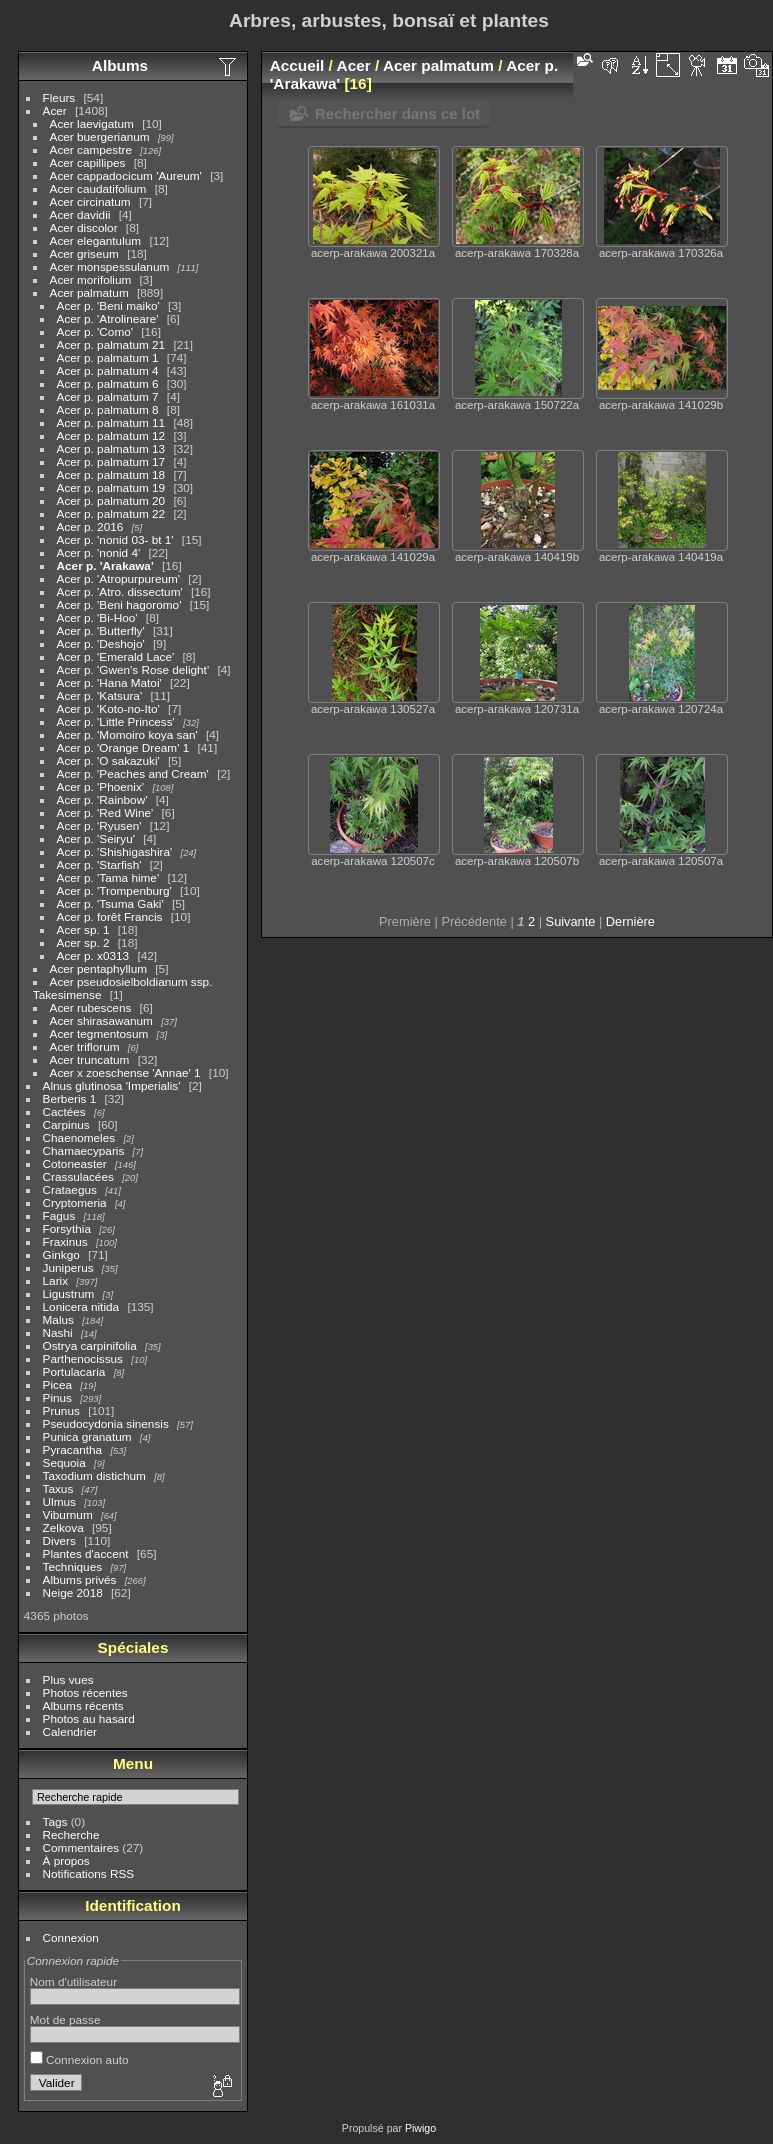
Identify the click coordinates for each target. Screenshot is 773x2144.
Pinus (57, 1397)
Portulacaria (74, 1371)
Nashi (58, 1332)
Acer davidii (80, 214)
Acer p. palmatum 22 (113, 513)
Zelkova (63, 1527)
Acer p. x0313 (93, 955)
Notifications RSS (89, 1873)
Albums (120, 65)
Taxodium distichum (94, 1475)
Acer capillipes (88, 162)
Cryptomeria (75, 1202)
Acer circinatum (90, 201)
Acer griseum (84, 253)
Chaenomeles (79, 1137)
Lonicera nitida (81, 1306)
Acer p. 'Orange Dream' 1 (123, 747)
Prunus (61, 1410)
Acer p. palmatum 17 (111, 461)
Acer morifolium (91, 279)
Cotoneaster (75, 1163)
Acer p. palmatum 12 (111, 435)
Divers (59, 1540)
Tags (55, 1821)
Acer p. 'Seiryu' (96, 838)
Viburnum (68, 1514)
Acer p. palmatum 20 (111, 500)
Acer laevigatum (92, 123)
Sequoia (64, 1462)
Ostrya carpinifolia (90, 1345)
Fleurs (59, 97)
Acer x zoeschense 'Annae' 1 (125, 1072)
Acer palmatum (89, 292)
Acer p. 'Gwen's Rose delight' (133, 669)
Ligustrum (69, 1293)
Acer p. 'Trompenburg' (114, 890)
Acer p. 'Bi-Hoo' (97, 617)
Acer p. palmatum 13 (111, 448)
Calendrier (70, 1731)
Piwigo (420, 2128)
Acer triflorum (85, 1046)
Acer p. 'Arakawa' (105, 565)
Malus (58, 1319)
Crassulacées (78, 1176)
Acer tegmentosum (99, 1033)
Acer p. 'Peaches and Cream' (133, 773)
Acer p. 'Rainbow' (102, 799)
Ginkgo (61, 1254)
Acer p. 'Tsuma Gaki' (110, 903)
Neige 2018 (73, 1592)
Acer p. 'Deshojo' (101, 643)
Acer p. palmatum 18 (111, 474)
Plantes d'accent (86, 1553)
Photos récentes (85, 1692)
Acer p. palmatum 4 (108, 370)
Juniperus (68, 1267)
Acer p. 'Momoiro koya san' (127, 734)
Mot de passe (65, 2019)
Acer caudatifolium (98, 188)
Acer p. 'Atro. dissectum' (120, 591)
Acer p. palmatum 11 (111, 422)
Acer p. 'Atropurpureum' (119, 578)
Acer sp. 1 (83, 929)
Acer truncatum (90, 1059)
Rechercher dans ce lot (397, 113)
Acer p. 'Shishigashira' (115, 851)
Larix (56, 1280)
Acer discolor (84, 227)
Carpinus (66, 1124)
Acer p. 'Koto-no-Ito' (108, 708)
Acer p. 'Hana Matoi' (109, 682)
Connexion (71, 1937)
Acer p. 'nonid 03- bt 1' (115, 539)
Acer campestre (91, 149)
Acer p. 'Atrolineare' (108, 318)
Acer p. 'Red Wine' (105, 812)
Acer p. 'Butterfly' (101, 630)
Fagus (59, 1215)
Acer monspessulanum (110, 266)
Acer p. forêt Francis (110, 916)
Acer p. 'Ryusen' (99, 825)
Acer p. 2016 (90, 526)
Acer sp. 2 (83, 942)
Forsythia (67, 1228)
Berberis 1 (70, 1098)
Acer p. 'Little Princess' (116, 721)
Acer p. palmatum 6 (108, 383)
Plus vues (68, 1679)
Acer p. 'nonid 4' (99, 552)
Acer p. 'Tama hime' (108, 877)
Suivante (571, 921)
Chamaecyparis (84, 1150)
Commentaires (81, 1847)
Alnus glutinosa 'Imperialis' (112, 1085)
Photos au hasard (89, 1718)
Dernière (630, 921)
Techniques (73, 1566)
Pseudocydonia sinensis (106, 1423)
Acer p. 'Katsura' (100, 695)
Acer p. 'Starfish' (99, 864)
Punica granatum (87, 1436)
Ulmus (59, 1501)
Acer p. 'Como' (95, 331)
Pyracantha (73, 1449)
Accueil (297, 65)
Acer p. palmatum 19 (111, 487)
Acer (55, 110)
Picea (57, 1384)
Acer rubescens (91, 1007)
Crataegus (70, 1189)
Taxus (58, 1488)
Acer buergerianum (100, 136)
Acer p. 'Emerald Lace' (116, 656)
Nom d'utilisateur (73, 1981)
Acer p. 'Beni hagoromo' (119, 604)
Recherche (71, 1834)
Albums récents (83, 1705)
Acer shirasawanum (101, 1020)
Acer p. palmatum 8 (108, 409)
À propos (66, 1860)
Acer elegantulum (96, 240)
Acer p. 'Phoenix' (101, 786)
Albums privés (80, 1579)
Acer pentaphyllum (98, 968)
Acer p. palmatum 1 (108, 357)
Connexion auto (79, 2059)
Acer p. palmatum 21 (111, 344)
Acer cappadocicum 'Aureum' (126, 175)
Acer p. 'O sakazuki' (108, 760)
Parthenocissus (83, 1358)
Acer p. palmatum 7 (108, 396)
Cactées (64, 1111)
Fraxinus (65, 1241)
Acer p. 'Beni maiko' (108, 305)
